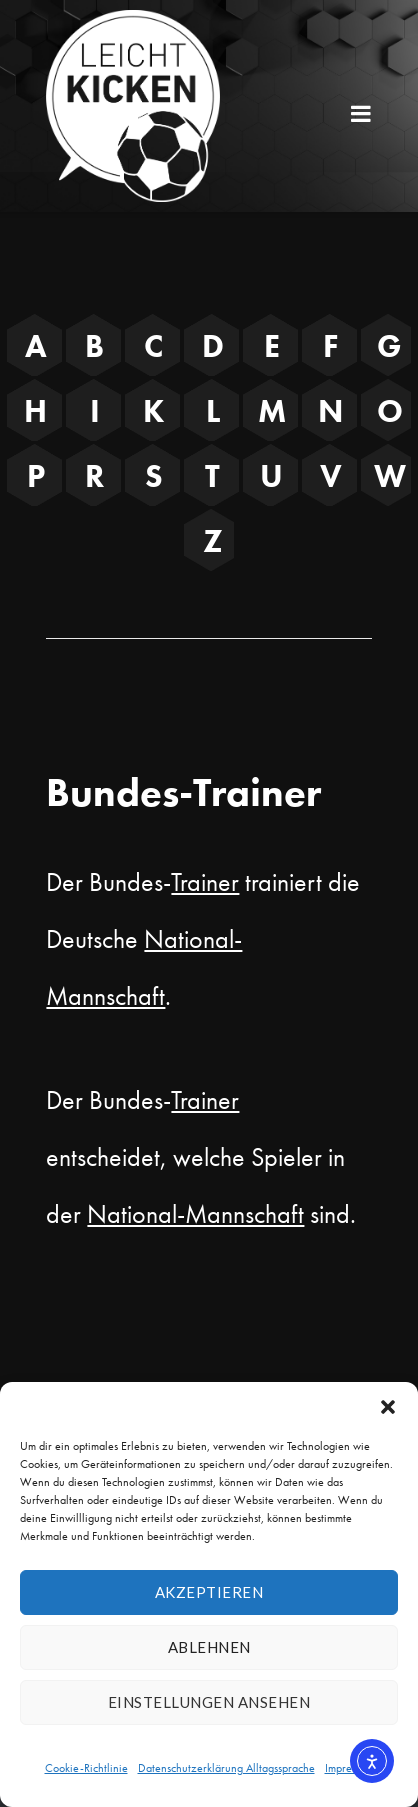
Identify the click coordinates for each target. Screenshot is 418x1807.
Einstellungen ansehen (209, 1702)
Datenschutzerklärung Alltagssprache (226, 1768)
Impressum (349, 1768)
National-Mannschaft (195, 1214)
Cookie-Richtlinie (86, 1768)
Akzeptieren (209, 1592)
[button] (388, 1407)
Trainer (205, 882)
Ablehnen (209, 1647)
